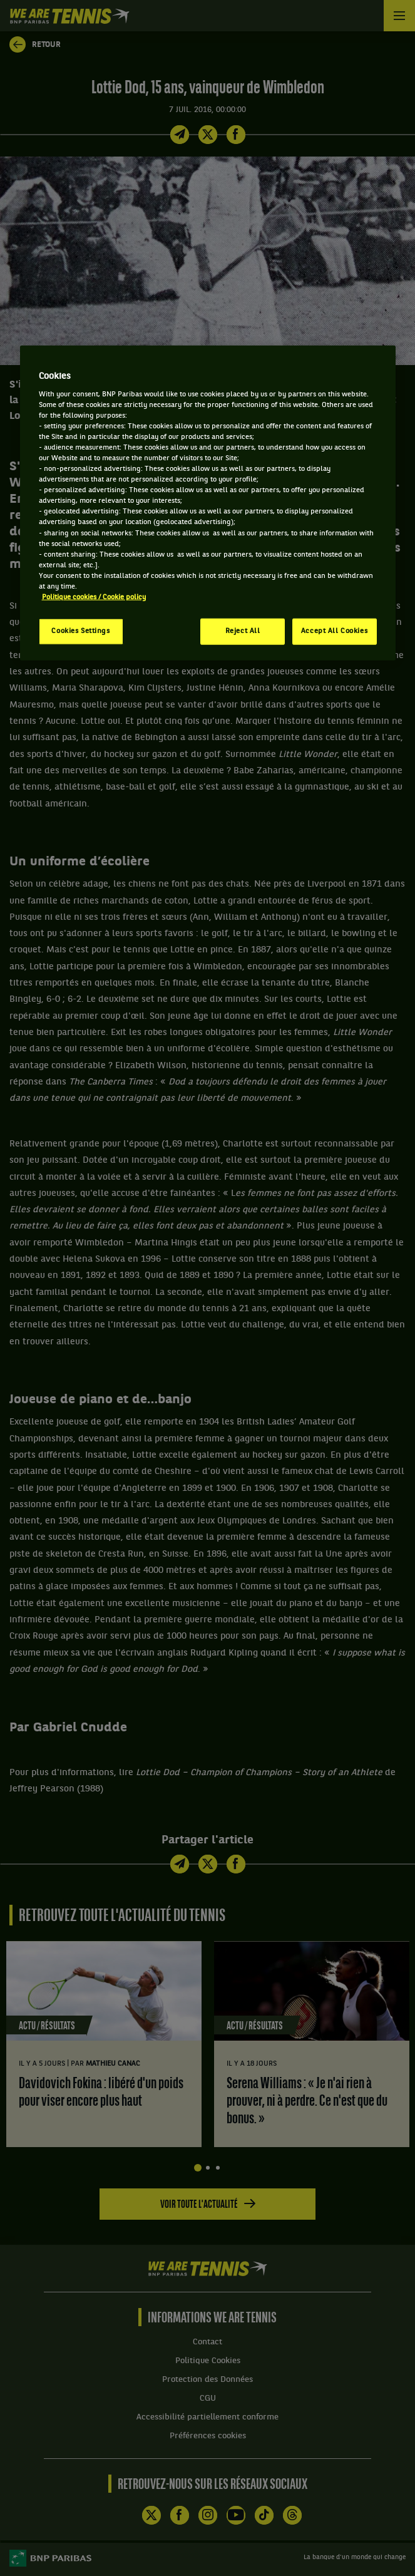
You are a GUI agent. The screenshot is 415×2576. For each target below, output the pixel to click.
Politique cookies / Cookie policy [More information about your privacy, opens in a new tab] (94, 597)
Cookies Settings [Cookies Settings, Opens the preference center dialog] (80, 631)
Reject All (242, 631)
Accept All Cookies (334, 631)
